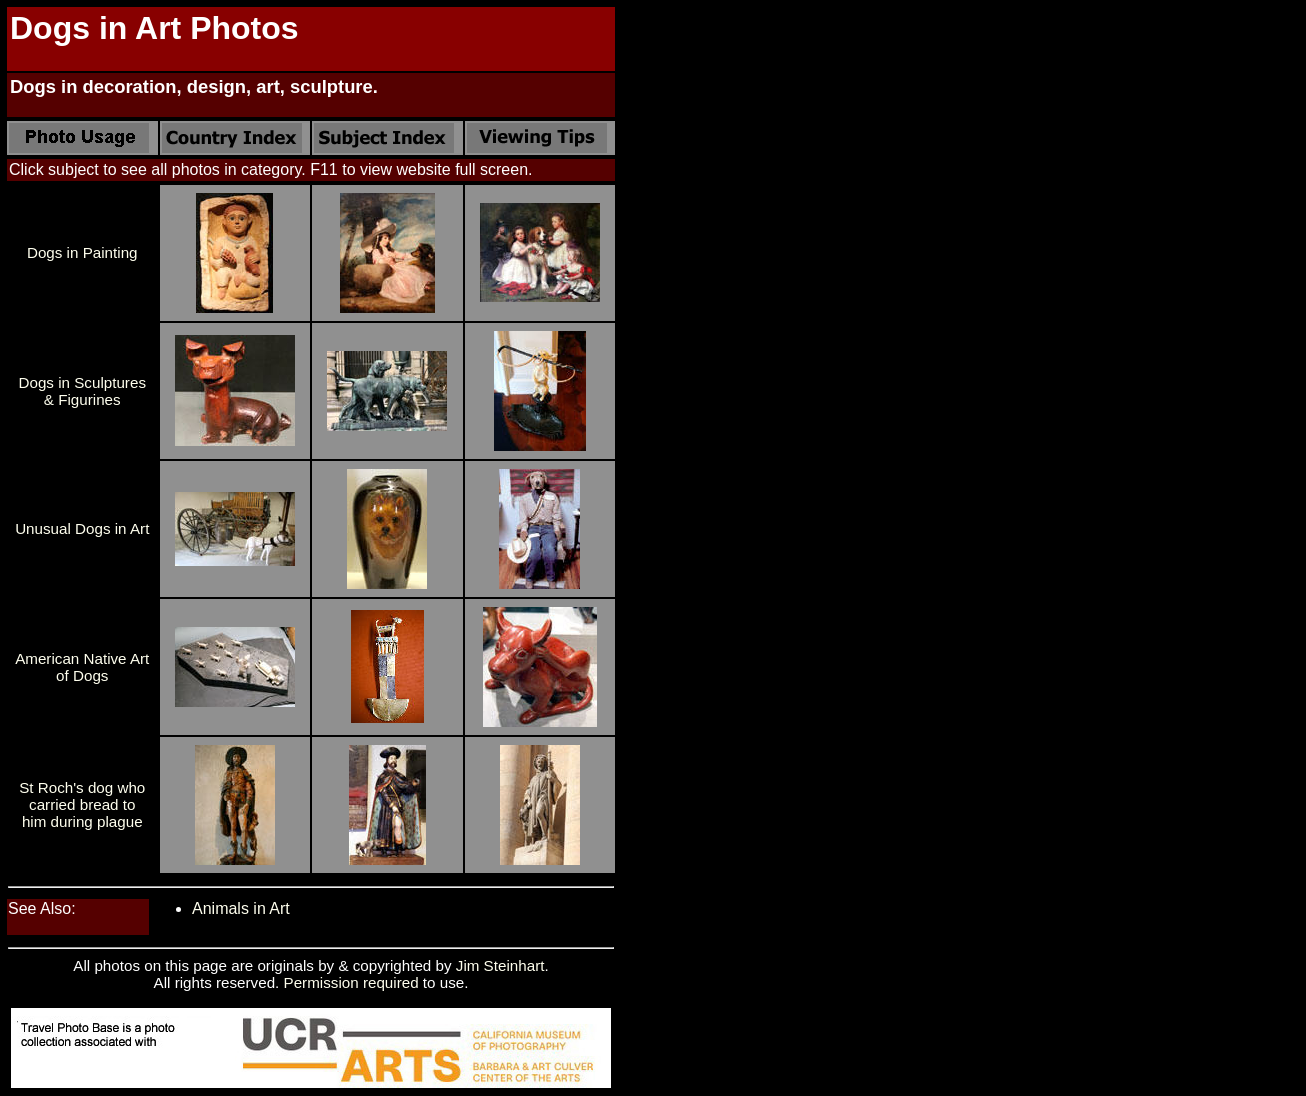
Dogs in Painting (82, 252)
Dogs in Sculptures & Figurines (82, 391)
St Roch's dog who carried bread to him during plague (82, 804)
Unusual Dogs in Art (82, 528)
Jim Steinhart (500, 965)
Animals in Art (241, 908)
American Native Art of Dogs (82, 667)
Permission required (351, 982)
